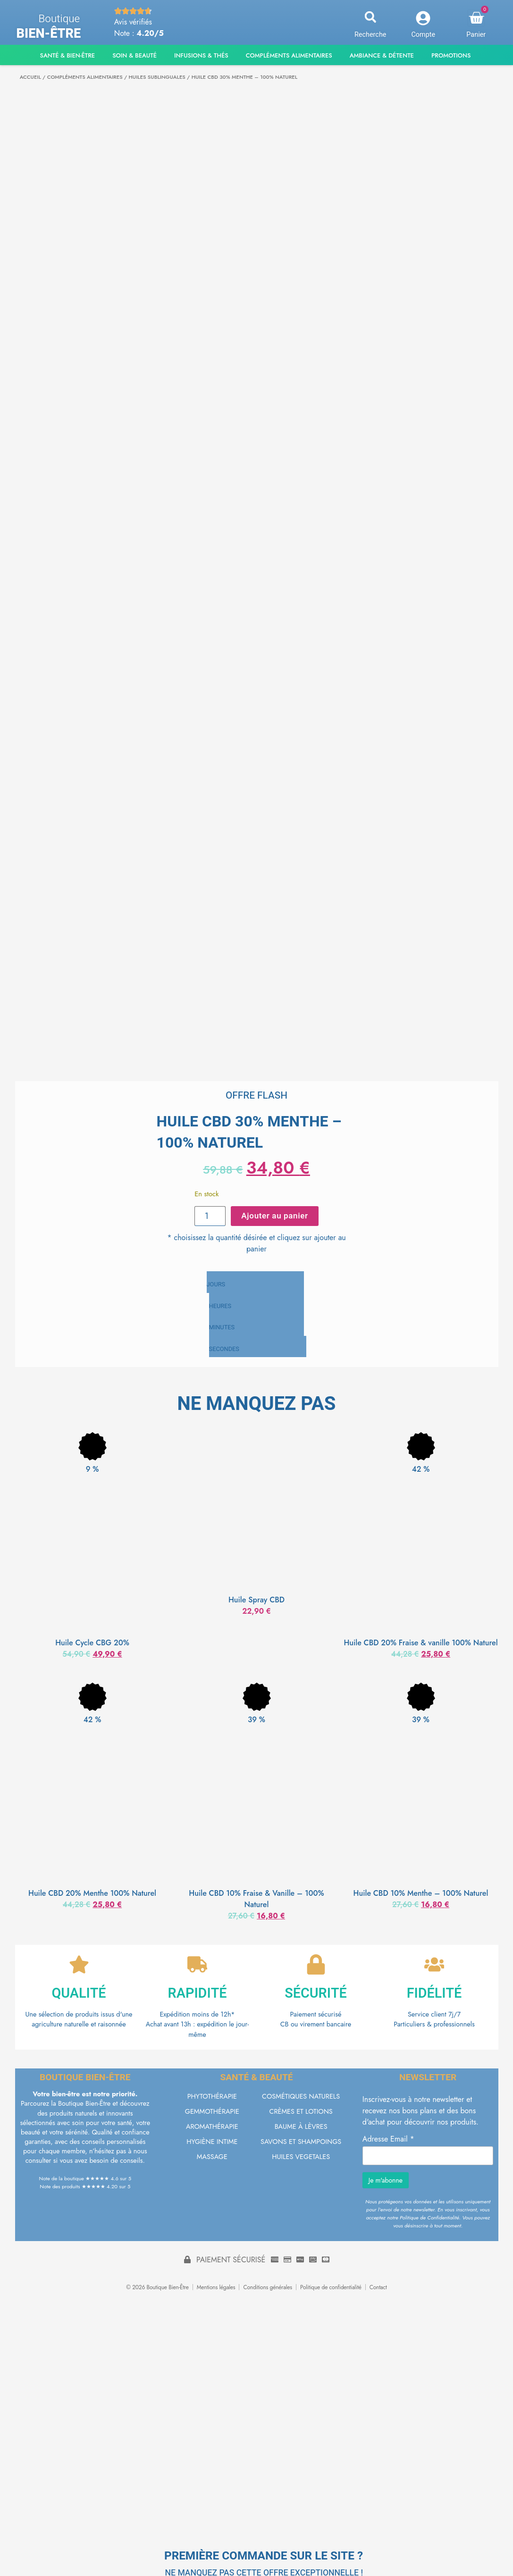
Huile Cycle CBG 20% (92, 1640)
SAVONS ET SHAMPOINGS (301, 2143)
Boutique (59, 18)
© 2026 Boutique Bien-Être (157, 2288)
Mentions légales (216, 2288)
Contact (378, 2288)
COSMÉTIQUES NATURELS (301, 2097)
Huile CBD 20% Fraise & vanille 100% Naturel (420, 1640)
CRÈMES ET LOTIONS (301, 2112)
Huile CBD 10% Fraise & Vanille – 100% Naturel (256, 1897)
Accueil (30, 77)
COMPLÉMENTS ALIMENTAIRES (85, 77)
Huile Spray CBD (256, 1597)
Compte (423, 35)
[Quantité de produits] (212, 1214)
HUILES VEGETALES (301, 2158)
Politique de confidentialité (331, 2288)
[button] (370, 17)
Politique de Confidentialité (429, 2219)
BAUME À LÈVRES (301, 2128)
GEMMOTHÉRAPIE (212, 2112)
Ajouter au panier (272, 1214)
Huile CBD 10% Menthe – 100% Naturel (420, 1891)
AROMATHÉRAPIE (212, 2128)
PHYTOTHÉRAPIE (212, 2097)
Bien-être (49, 33)
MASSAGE (212, 2158)
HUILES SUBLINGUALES (157, 77)
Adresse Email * (388, 2140)
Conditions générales (267, 2288)
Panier (476, 35)
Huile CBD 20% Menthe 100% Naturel (92, 1891)
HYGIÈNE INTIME (211, 2143)
